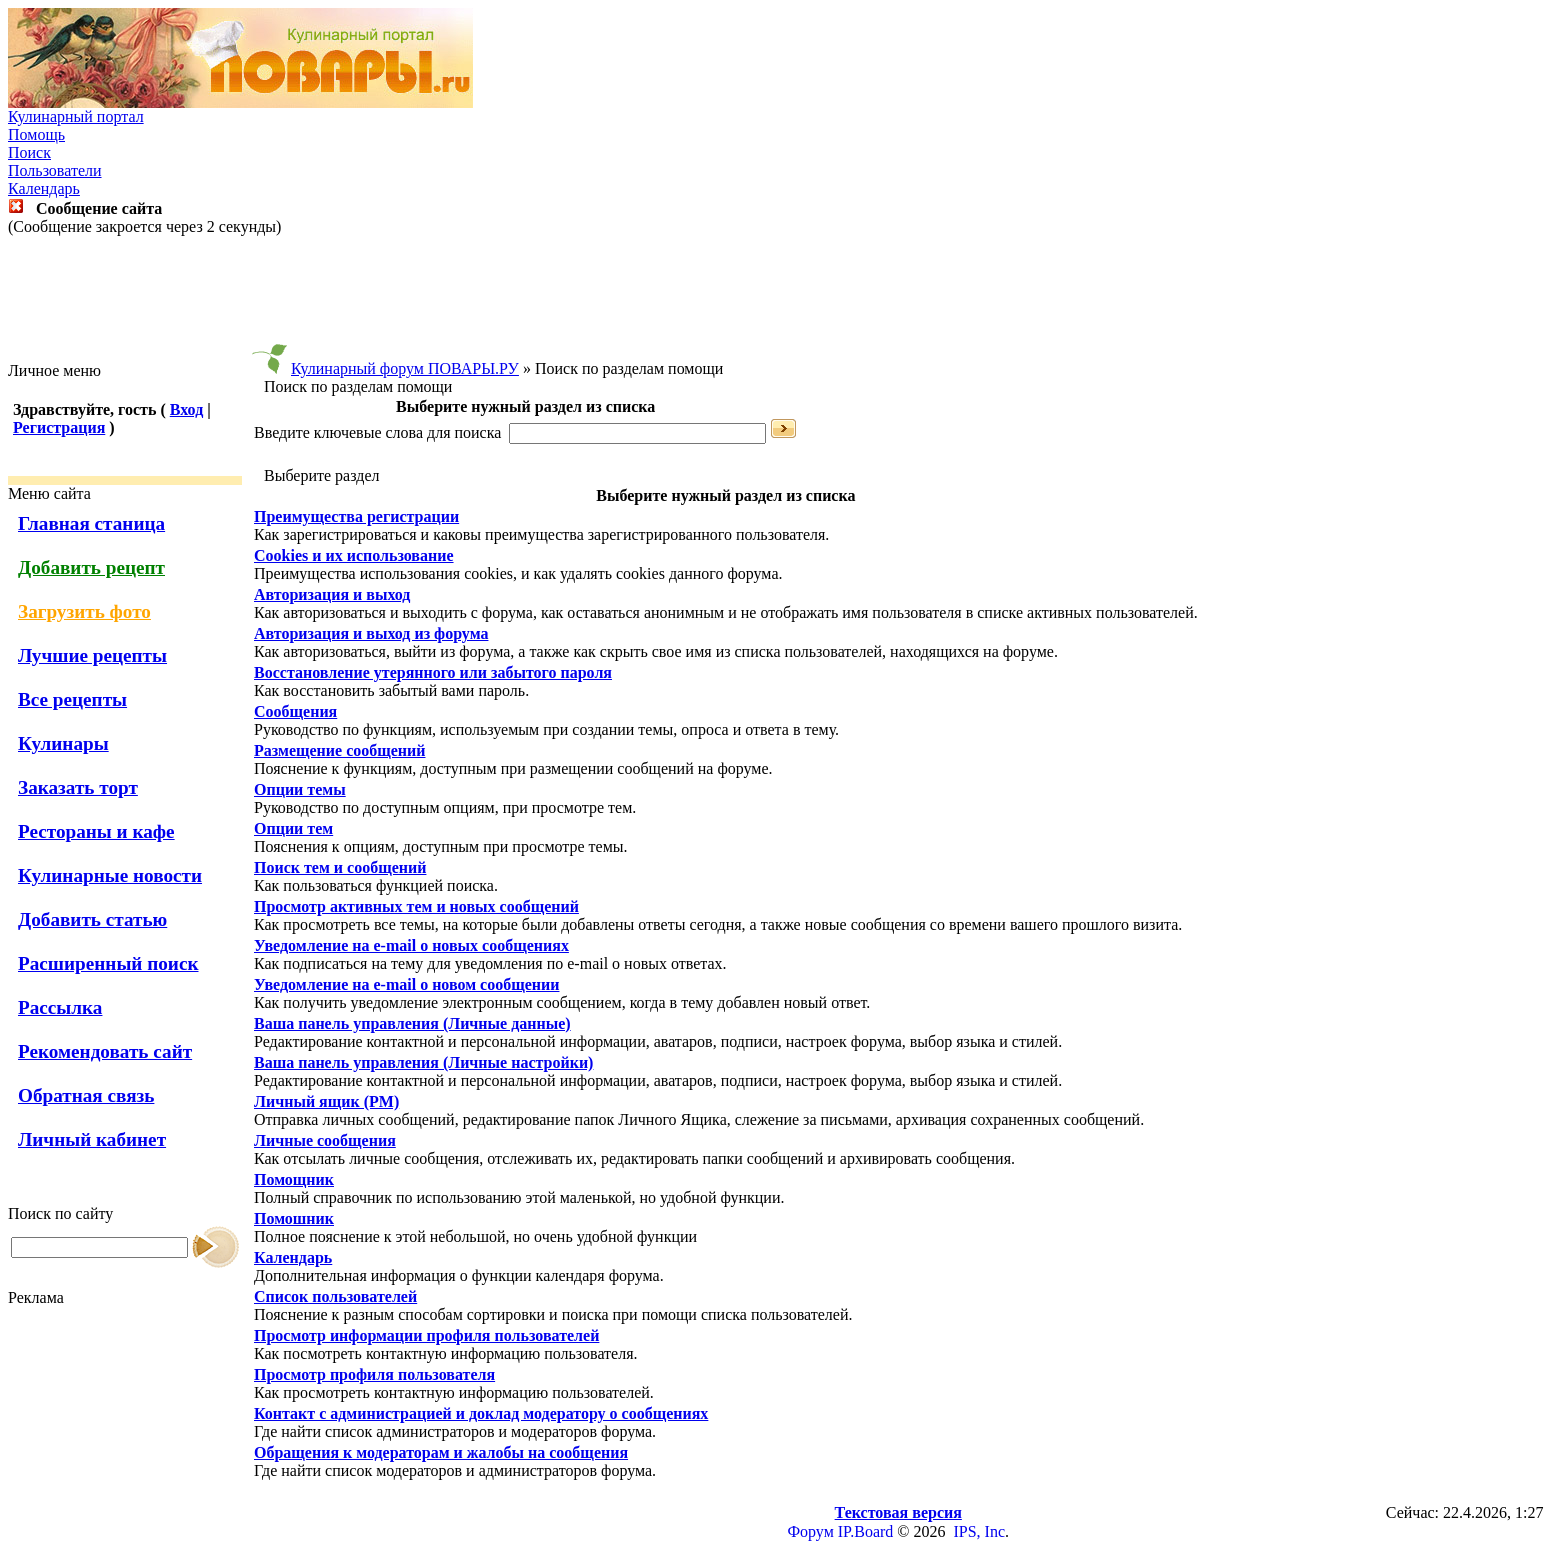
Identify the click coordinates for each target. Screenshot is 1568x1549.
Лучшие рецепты (92, 655)
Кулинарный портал (76, 116)
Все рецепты (72, 699)
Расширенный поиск (108, 963)
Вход (186, 409)
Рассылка (60, 1007)
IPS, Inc (979, 1531)
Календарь (44, 188)
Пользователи (55, 170)
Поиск (29, 152)
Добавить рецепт (91, 567)
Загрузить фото (84, 611)
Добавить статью (92, 919)
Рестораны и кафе (96, 831)
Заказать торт (78, 787)
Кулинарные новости (110, 875)
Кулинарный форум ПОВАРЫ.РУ (405, 368)
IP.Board (866, 1531)
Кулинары (63, 743)
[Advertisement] (784, 299)
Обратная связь (86, 1095)
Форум (810, 1531)
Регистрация (59, 427)
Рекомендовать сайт (105, 1051)
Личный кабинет (92, 1139)
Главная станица (91, 523)
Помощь (36, 134)
